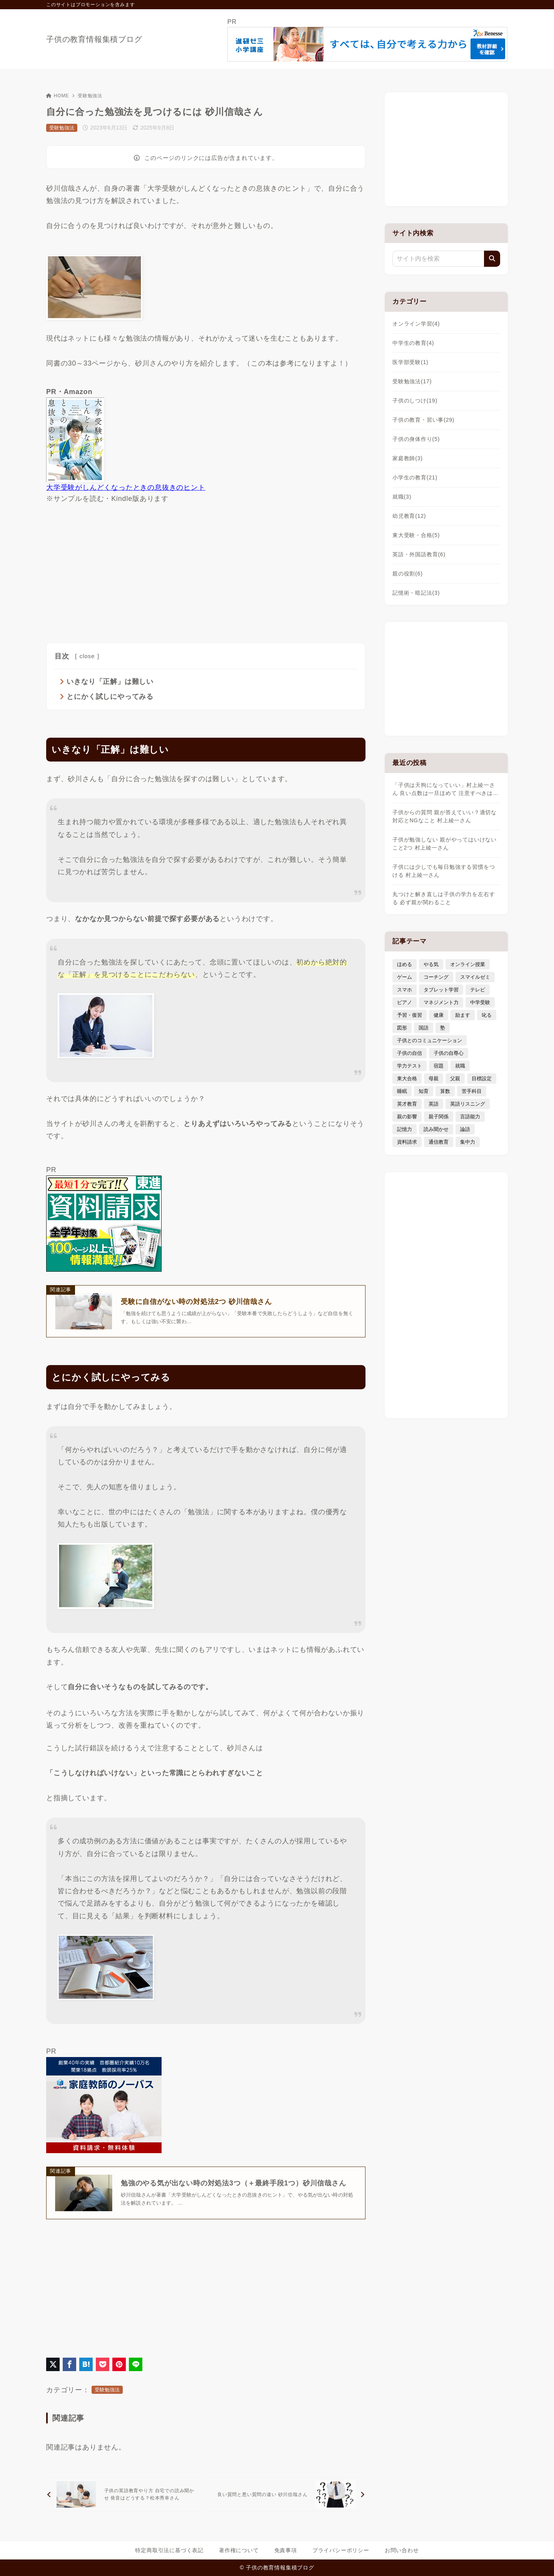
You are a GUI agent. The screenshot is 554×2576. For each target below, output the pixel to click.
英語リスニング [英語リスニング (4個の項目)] (467, 1104)
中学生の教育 (413, 343)
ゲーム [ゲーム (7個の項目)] (404, 977)
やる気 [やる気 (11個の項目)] (431, 964)
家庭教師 (407, 458)
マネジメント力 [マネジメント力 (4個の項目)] (441, 1002)
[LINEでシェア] (135, 2364)
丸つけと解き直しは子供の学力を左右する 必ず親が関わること (443, 898)
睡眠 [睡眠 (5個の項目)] (402, 1091)
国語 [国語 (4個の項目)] (424, 1028)
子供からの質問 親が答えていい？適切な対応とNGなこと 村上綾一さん (444, 816)
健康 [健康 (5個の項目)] (439, 1015)
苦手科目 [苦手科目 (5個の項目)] (472, 1091)
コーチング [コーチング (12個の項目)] (436, 977)
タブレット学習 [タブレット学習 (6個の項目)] (441, 990)
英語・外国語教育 (419, 554)
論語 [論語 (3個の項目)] (465, 1129)
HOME (57, 95)
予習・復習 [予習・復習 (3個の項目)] (409, 1015)
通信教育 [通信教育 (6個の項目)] (439, 1142)
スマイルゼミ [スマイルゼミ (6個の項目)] (475, 977)
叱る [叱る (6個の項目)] (487, 1015)
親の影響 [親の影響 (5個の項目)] (407, 1116)
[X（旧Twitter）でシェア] (53, 2364)
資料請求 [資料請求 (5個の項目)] (407, 1142)
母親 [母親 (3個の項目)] (434, 1078)
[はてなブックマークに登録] (86, 2364)
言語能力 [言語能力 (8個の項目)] (470, 1116)
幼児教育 (409, 516)
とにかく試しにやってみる (110, 696)
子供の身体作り (416, 439)
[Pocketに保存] (102, 2364)
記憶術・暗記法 (416, 593)
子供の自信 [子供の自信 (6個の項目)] (409, 1053)
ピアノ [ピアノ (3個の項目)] (404, 1002)
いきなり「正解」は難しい (110, 681)
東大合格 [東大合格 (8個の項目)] (407, 1078)
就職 (401, 497)
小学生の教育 (414, 477)
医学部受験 (410, 362)
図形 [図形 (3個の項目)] (402, 1028)
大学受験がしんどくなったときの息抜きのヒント (125, 487)
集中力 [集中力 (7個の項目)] (467, 1142)
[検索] (492, 259)
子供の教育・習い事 (423, 420)
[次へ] (287, 2495)
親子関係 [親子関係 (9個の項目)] (439, 1116)
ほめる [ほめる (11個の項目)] (404, 964)
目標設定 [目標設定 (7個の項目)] (482, 1078)
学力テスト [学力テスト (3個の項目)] (409, 1066)
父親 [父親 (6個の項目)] (455, 1078)
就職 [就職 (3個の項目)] (460, 1066)
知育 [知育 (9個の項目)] (424, 1091)
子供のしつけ (414, 400)
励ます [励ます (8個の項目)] (462, 1015)
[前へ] (124, 2495)
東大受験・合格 (416, 535)
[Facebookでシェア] (69, 2364)
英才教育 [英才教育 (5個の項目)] (407, 1104)
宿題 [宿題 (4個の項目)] (439, 1066)
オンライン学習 (416, 324)
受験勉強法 (90, 95)
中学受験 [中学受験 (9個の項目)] (480, 1002)
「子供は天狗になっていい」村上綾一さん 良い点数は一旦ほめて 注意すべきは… (445, 789)
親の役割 (407, 573)
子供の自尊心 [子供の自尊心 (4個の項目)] (449, 1053)
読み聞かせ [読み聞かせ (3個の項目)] (436, 1129)
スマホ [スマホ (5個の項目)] (404, 990)
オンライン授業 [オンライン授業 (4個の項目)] (467, 964)
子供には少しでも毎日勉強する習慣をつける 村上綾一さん (443, 871)
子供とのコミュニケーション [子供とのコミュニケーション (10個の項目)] (429, 1040)
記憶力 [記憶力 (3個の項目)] (404, 1129)
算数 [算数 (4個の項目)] (445, 1091)
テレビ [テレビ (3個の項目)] (477, 990)
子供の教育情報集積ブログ (94, 39)
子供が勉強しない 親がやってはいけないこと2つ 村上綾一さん (444, 843)
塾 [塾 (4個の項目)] (442, 1028)
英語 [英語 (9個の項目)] (434, 1104)
